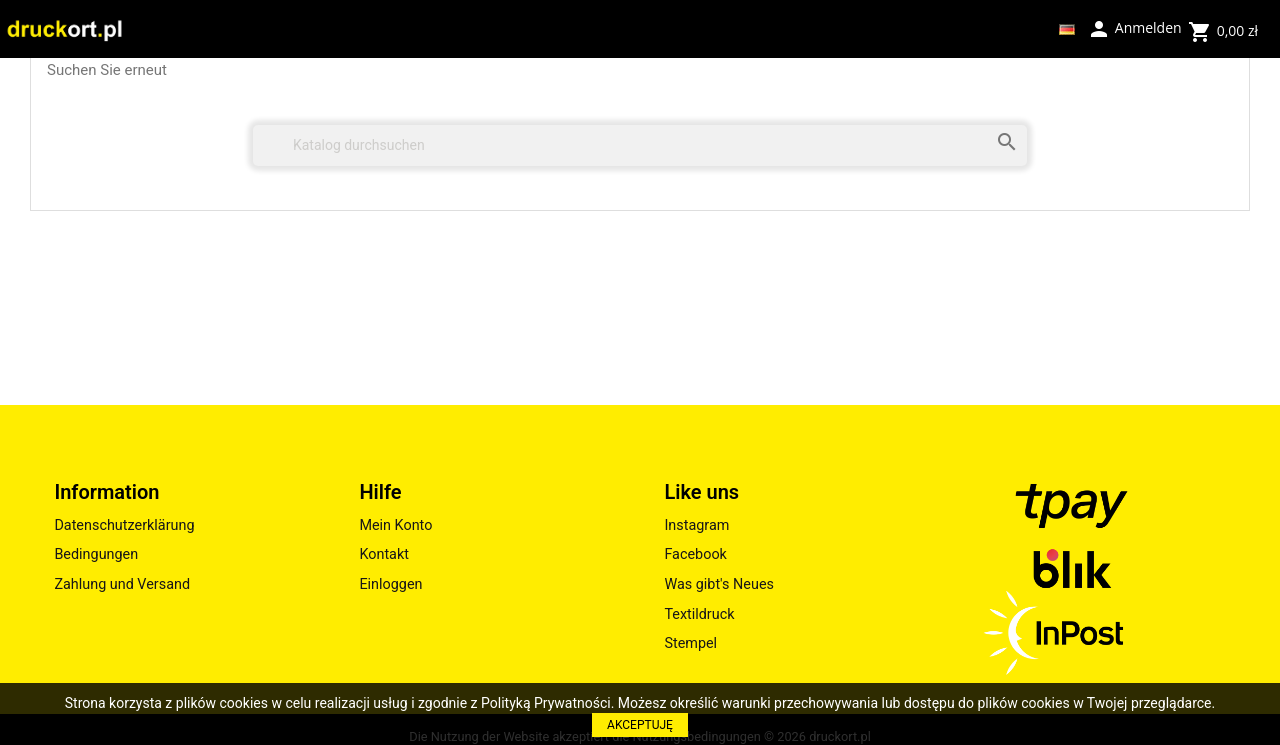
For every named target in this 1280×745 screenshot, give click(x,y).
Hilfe (380, 492)
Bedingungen (96, 554)
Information (106, 492)
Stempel (690, 643)
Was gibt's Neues (719, 584)
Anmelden (1134, 27)
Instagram (696, 525)
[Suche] (640, 145)
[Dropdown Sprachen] (1067, 29)
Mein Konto (395, 525)
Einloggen (390, 584)
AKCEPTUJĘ (640, 725)
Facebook (695, 554)
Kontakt (384, 554)
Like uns (701, 492)
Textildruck (699, 614)
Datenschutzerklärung (124, 525)
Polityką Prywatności (546, 703)
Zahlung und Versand (122, 584)
